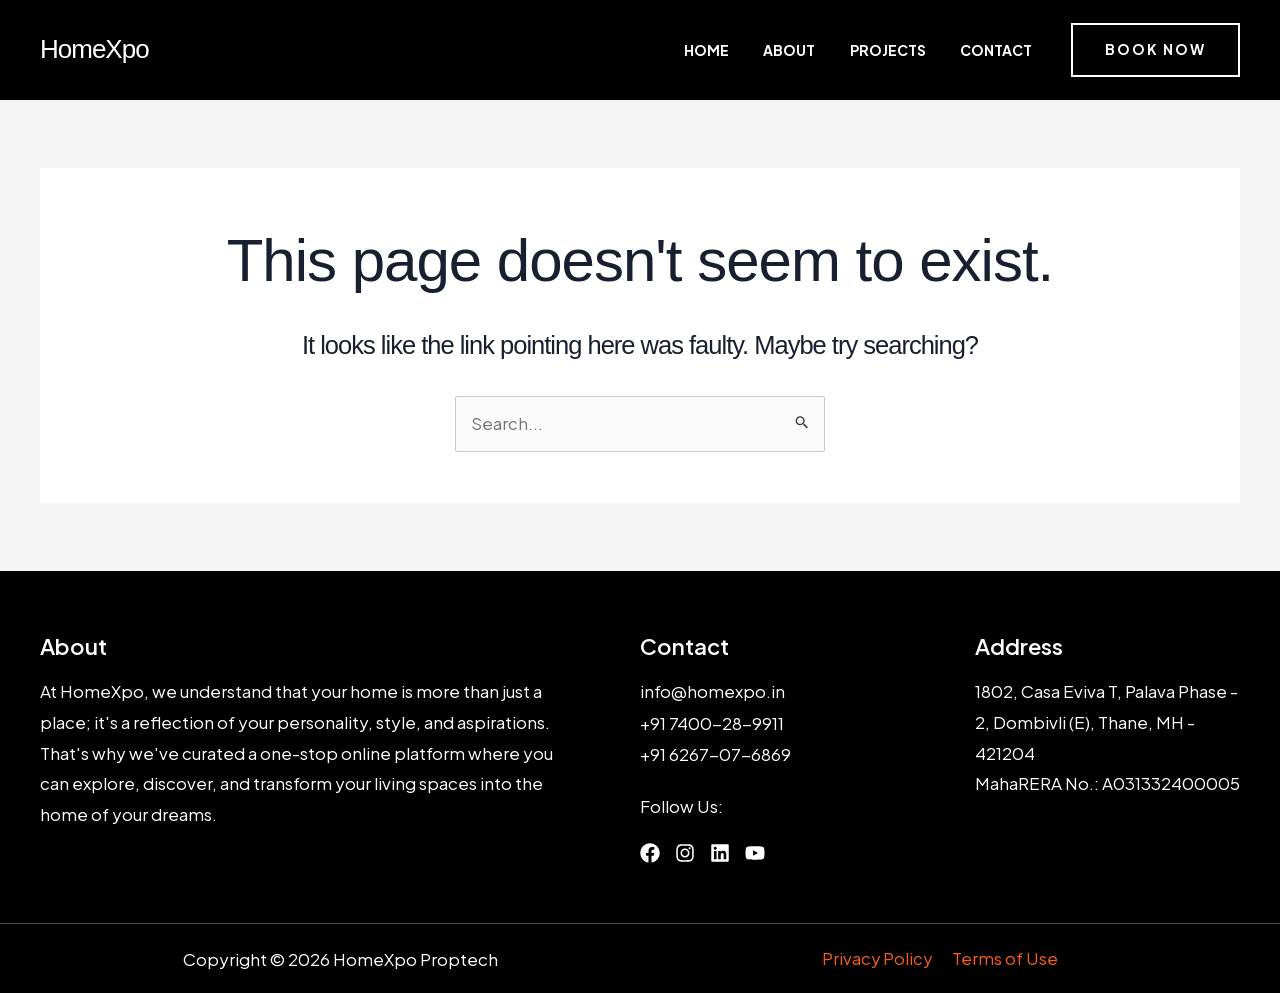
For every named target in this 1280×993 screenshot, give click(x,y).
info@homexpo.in (712, 692)
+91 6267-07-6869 (716, 753)
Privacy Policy (879, 958)
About (826, 50)
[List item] (650, 852)
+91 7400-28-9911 (712, 722)
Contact (998, 50)
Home (760, 50)
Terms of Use (1005, 958)
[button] (1155, 50)
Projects (907, 50)
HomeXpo (94, 49)
